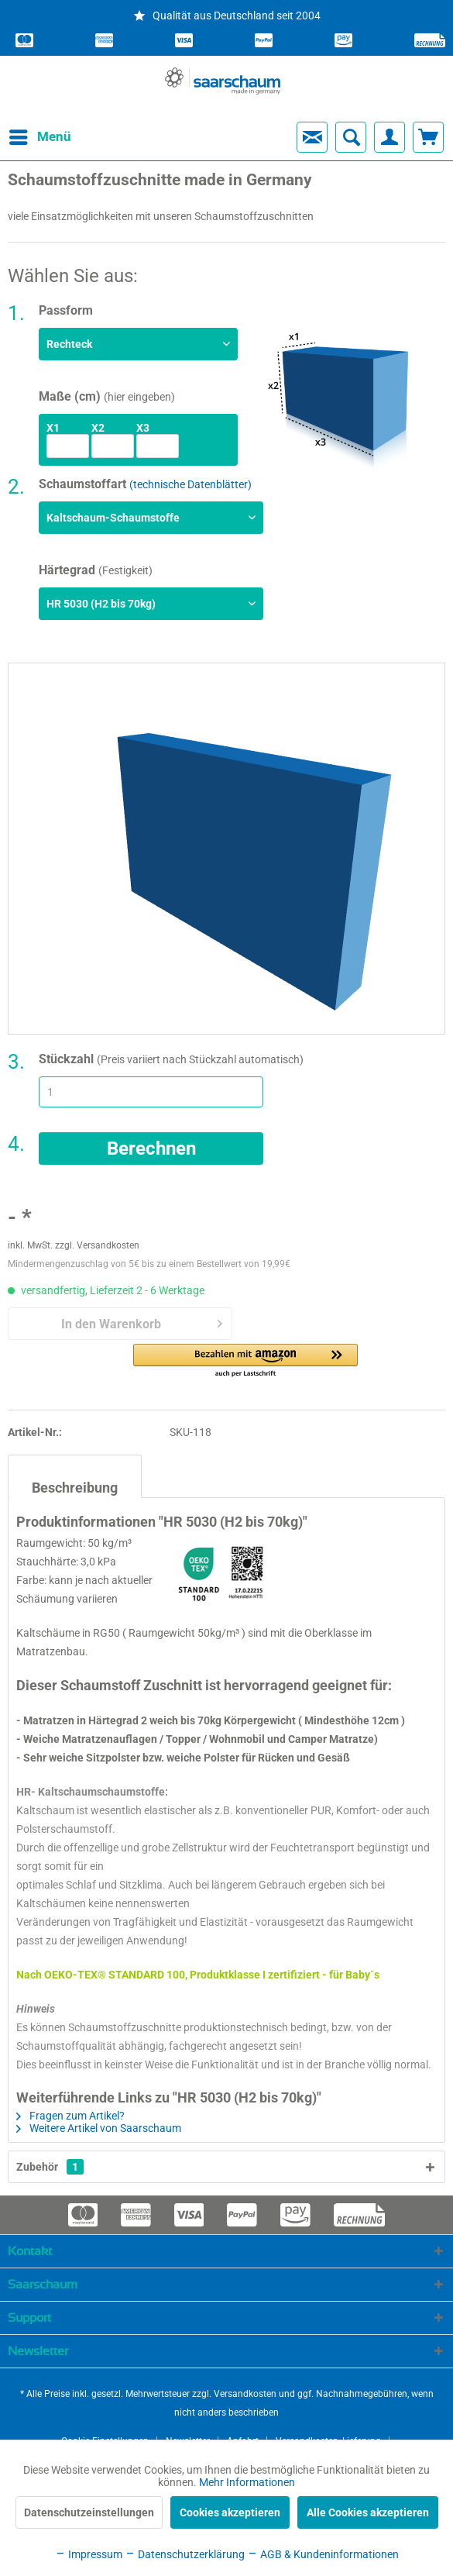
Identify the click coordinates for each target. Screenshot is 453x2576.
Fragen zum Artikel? (70, 2115)
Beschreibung (75, 1487)
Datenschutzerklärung (185, 2554)
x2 (98, 428)
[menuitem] (26, 137)
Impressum (88, 2554)
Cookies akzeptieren (230, 2512)
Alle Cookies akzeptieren (368, 2512)
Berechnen (151, 1148)
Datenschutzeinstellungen (89, 2512)
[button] (245, 1361)
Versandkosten (245, 2393)
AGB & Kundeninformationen (323, 2554)
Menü (27, 134)
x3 (142, 428)
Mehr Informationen (247, 2482)
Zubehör (50, 2167)
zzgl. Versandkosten (97, 1245)
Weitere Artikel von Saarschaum (98, 2128)
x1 (53, 428)
